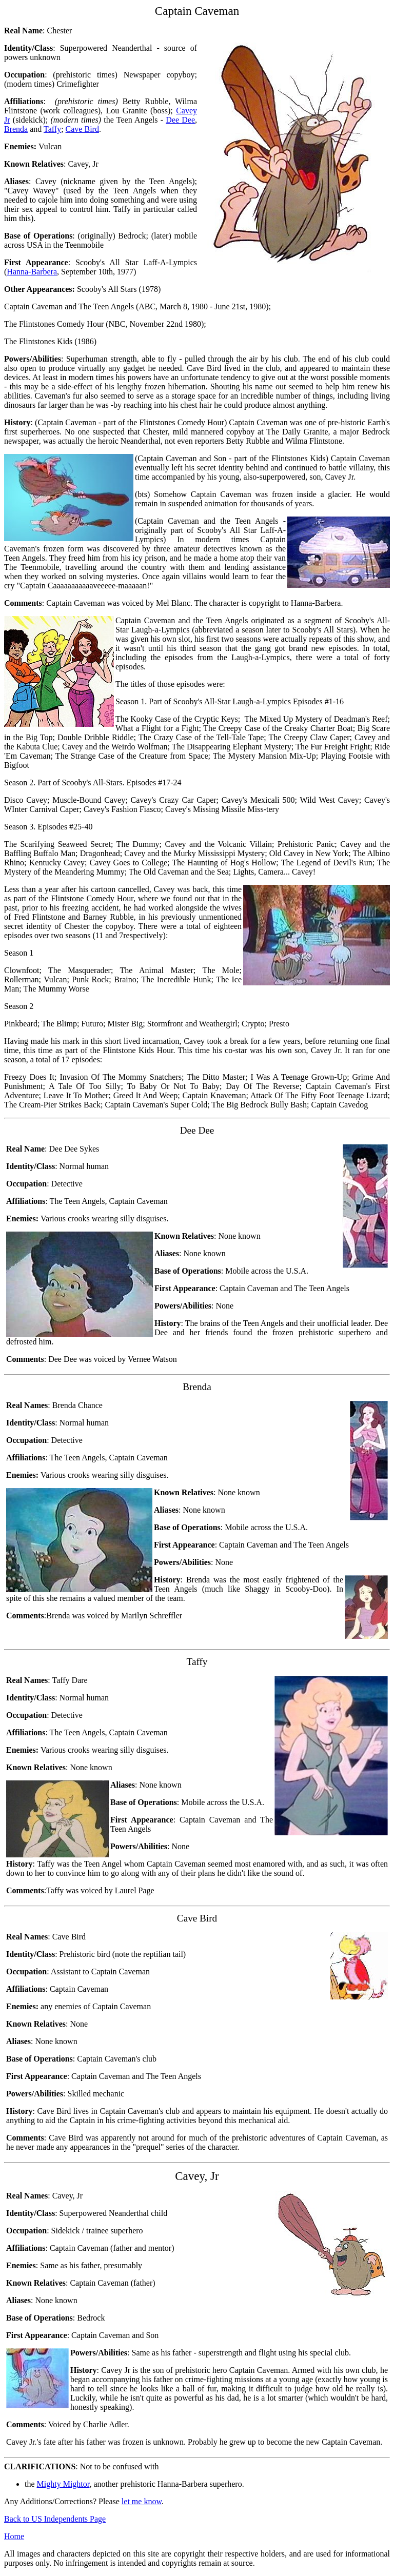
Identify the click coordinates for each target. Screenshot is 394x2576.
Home (14, 2536)
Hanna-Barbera (32, 271)
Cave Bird (82, 129)
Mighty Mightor (63, 2484)
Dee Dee (180, 119)
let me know (142, 2501)
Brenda (16, 129)
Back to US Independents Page (55, 2518)
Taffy (52, 129)
